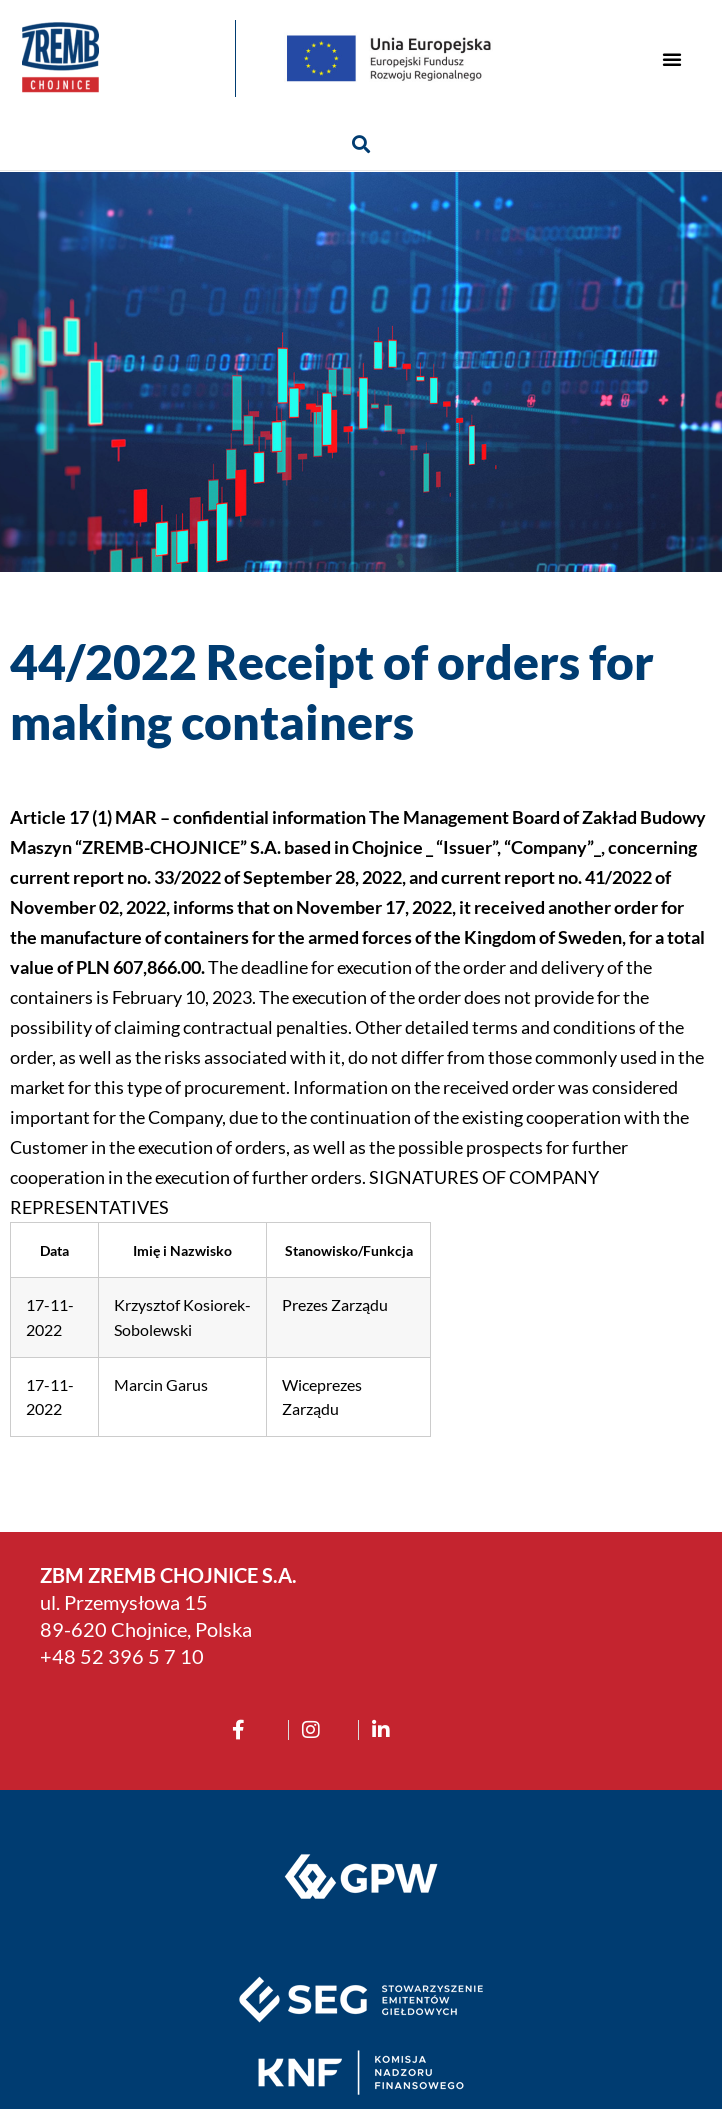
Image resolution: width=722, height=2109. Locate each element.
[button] (672, 59)
